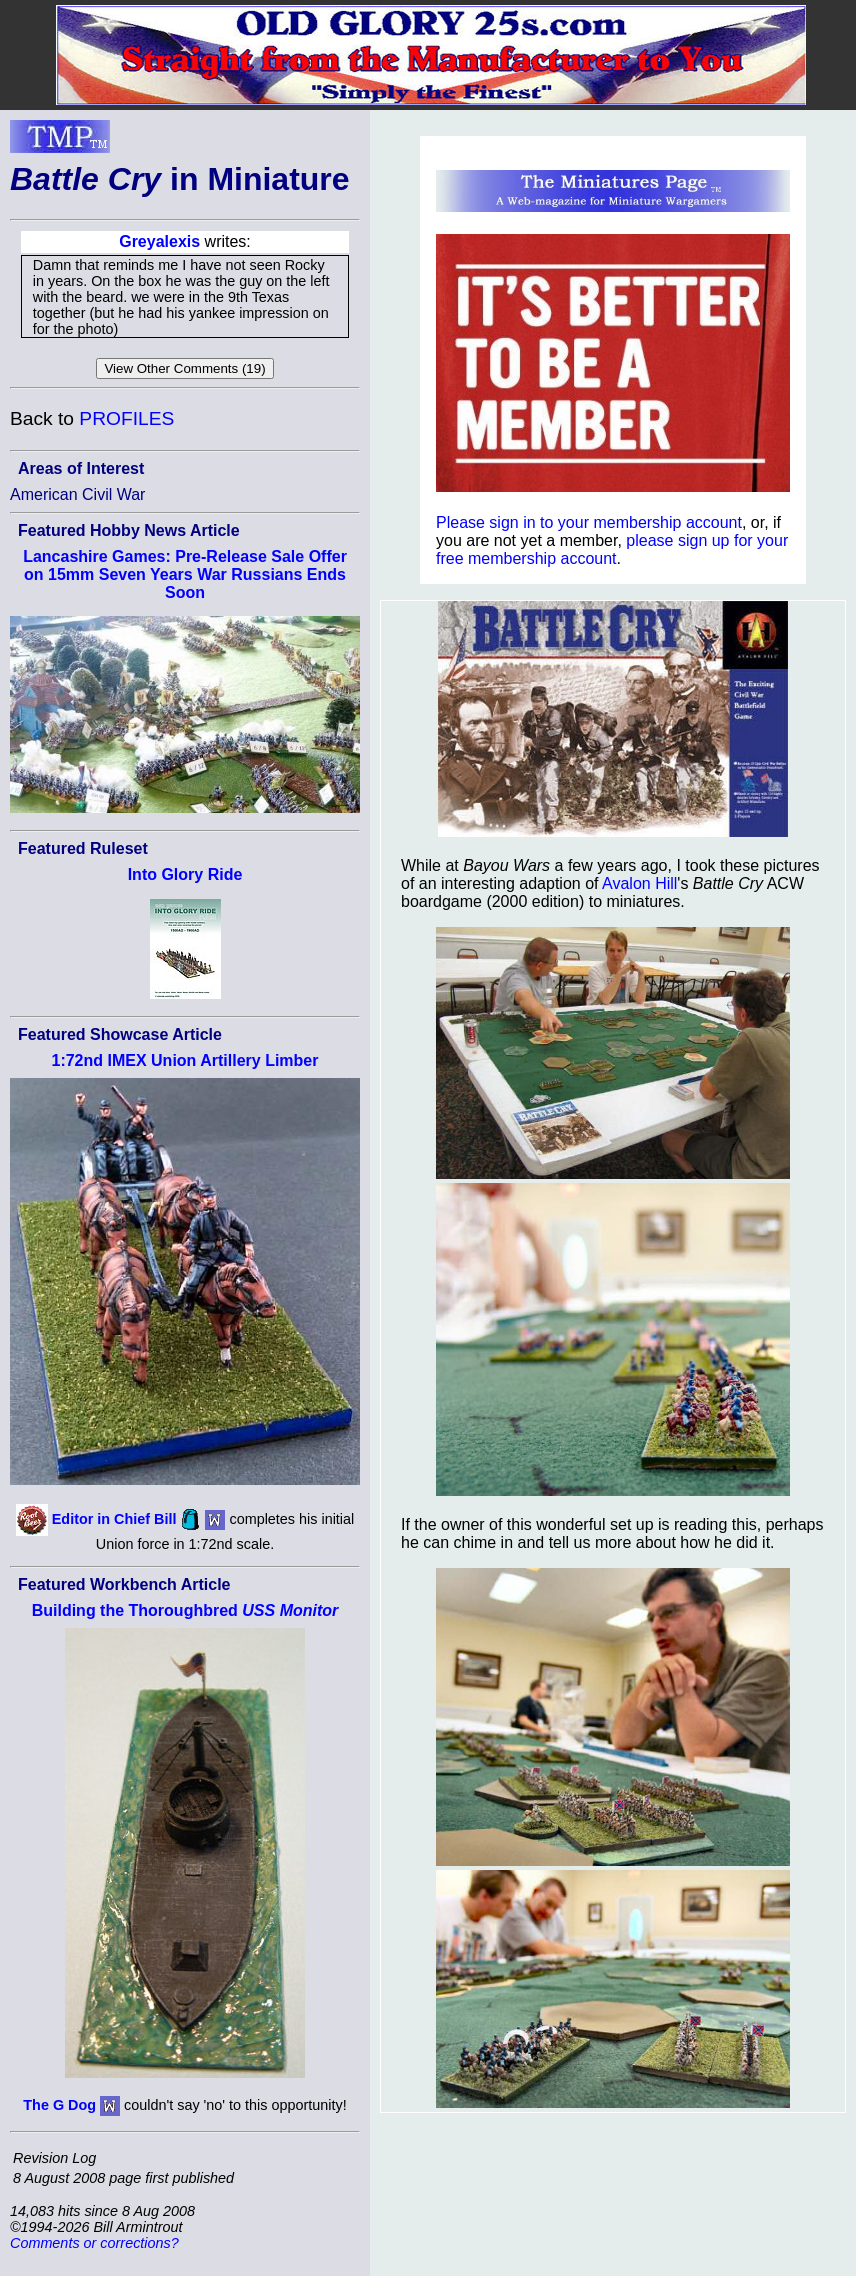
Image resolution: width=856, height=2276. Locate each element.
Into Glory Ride (185, 874)
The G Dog (59, 2105)
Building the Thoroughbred (185, 1610)
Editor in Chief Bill (114, 1518)
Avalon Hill (639, 883)
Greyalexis (159, 241)
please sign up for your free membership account (612, 549)
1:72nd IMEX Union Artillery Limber (184, 1060)
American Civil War (77, 494)
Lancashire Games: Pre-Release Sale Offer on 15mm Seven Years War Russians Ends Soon (185, 574)
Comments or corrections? (94, 2243)
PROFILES (126, 418)
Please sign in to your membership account (589, 522)
